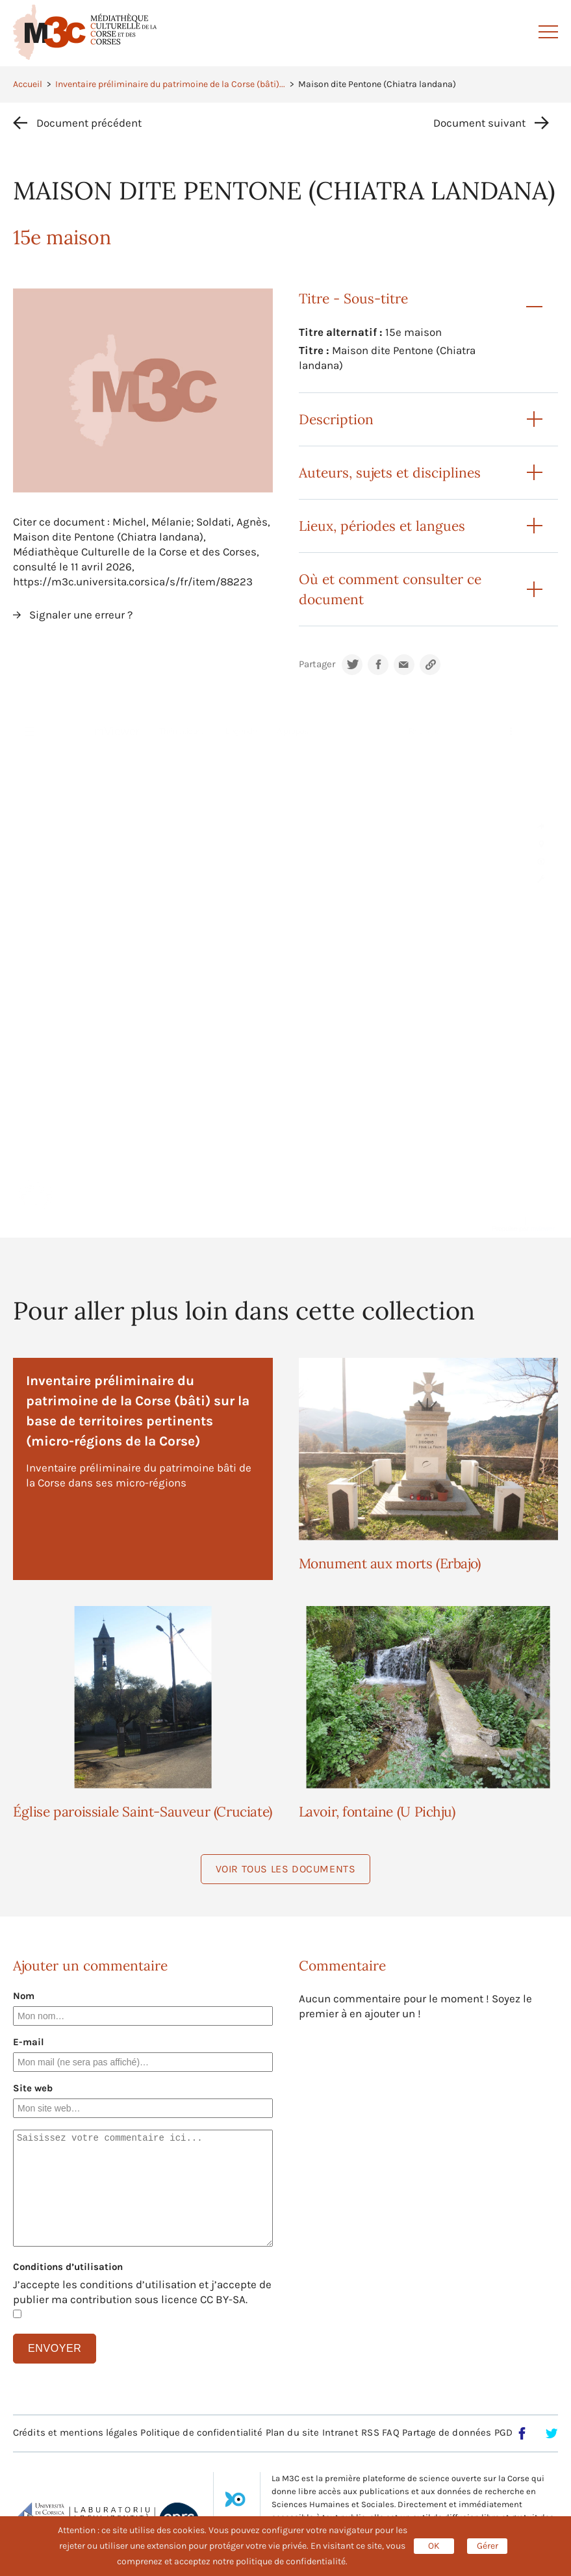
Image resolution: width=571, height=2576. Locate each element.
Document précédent (89, 122)
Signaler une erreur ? (81, 614)
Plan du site (292, 2432)
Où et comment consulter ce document (390, 589)
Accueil (27, 84)
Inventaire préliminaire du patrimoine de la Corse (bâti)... (170, 84)
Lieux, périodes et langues (382, 526)
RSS (370, 2432)
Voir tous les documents (286, 1869)
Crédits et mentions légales (75, 2432)
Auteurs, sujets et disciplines (390, 472)
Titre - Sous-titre (353, 298)
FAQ (390, 2432)
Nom (23, 1996)
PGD (503, 2432)
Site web (33, 2088)
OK (434, 2545)
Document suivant (479, 122)
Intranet (340, 2432)
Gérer (487, 2545)
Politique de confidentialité (201, 2432)
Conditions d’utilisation (68, 2267)
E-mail (28, 2042)
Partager (317, 664)
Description (336, 419)
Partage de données (446, 2432)
